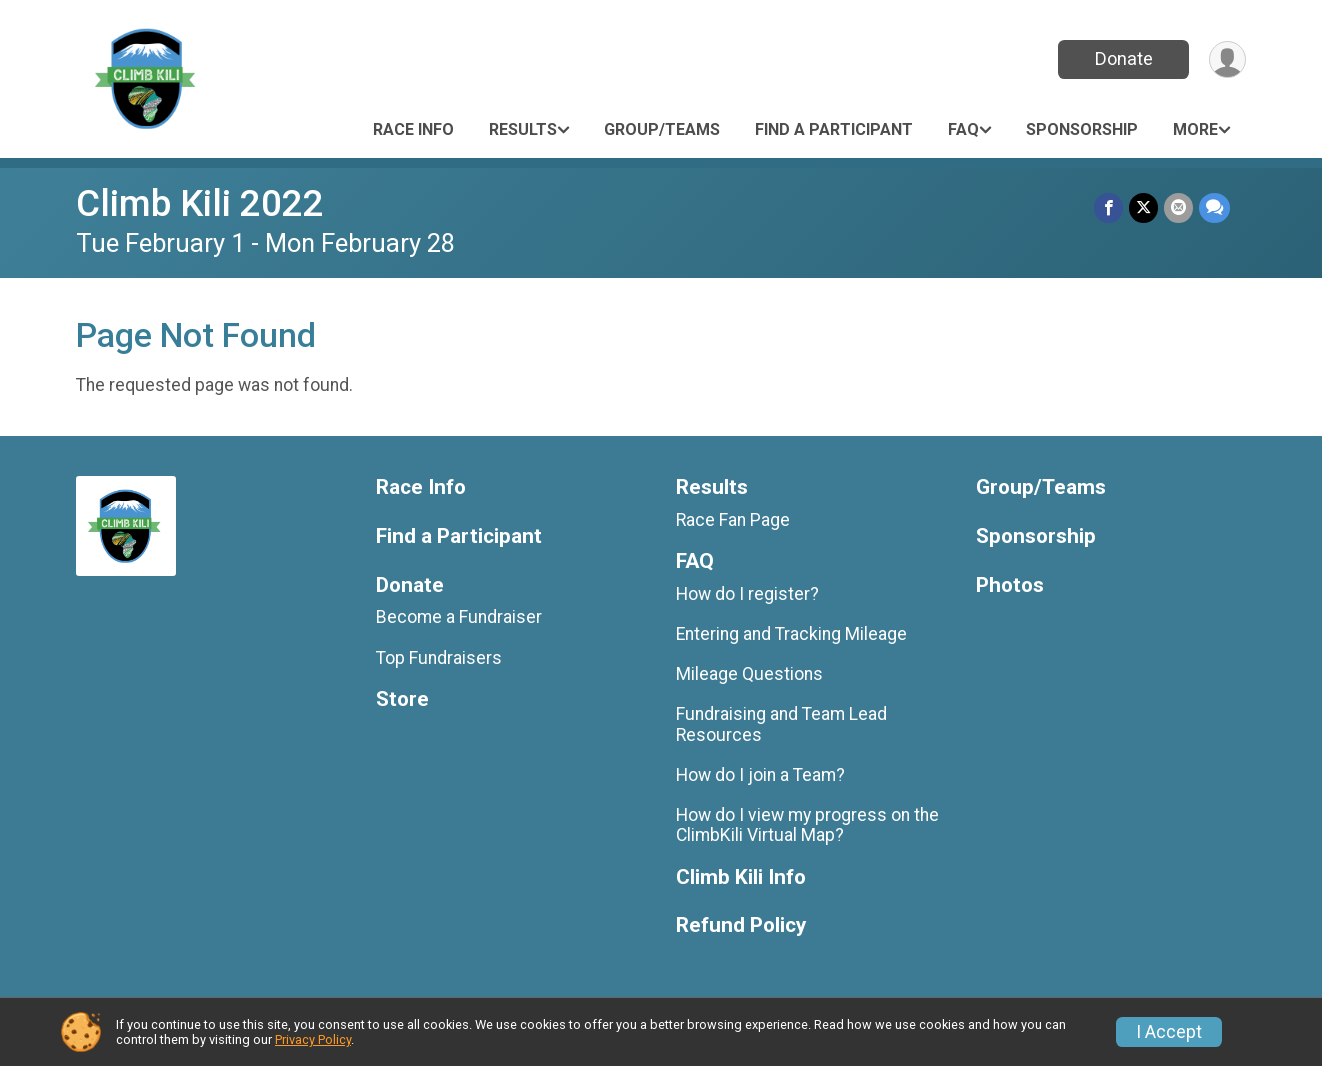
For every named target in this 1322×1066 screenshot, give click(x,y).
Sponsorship (1082, 129)
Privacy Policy (313, 1039)
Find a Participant (834, 129)
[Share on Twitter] (1143, 207)
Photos (1010, 585)
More (1195, 129)
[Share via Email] (1178, 207)
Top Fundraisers (439, 658)
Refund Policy (741, 925)
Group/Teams (662, 129)
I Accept (1169, 1032)
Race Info (413, 129)
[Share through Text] (1214, 207)
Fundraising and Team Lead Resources (781, 724)
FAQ (963, 129)
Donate (1124, 58)
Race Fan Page (733, 520)
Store (402, 699)
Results (523, 129)
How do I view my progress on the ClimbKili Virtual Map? (807, 825)
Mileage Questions (749, 674)
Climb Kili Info (741, 877)
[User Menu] (1227, 59)
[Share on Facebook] (1108, 207)
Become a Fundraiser (459, 617)
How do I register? (747, 594)
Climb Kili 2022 (200, 203)
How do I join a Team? (760, 775)
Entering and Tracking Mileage (791, 634)
